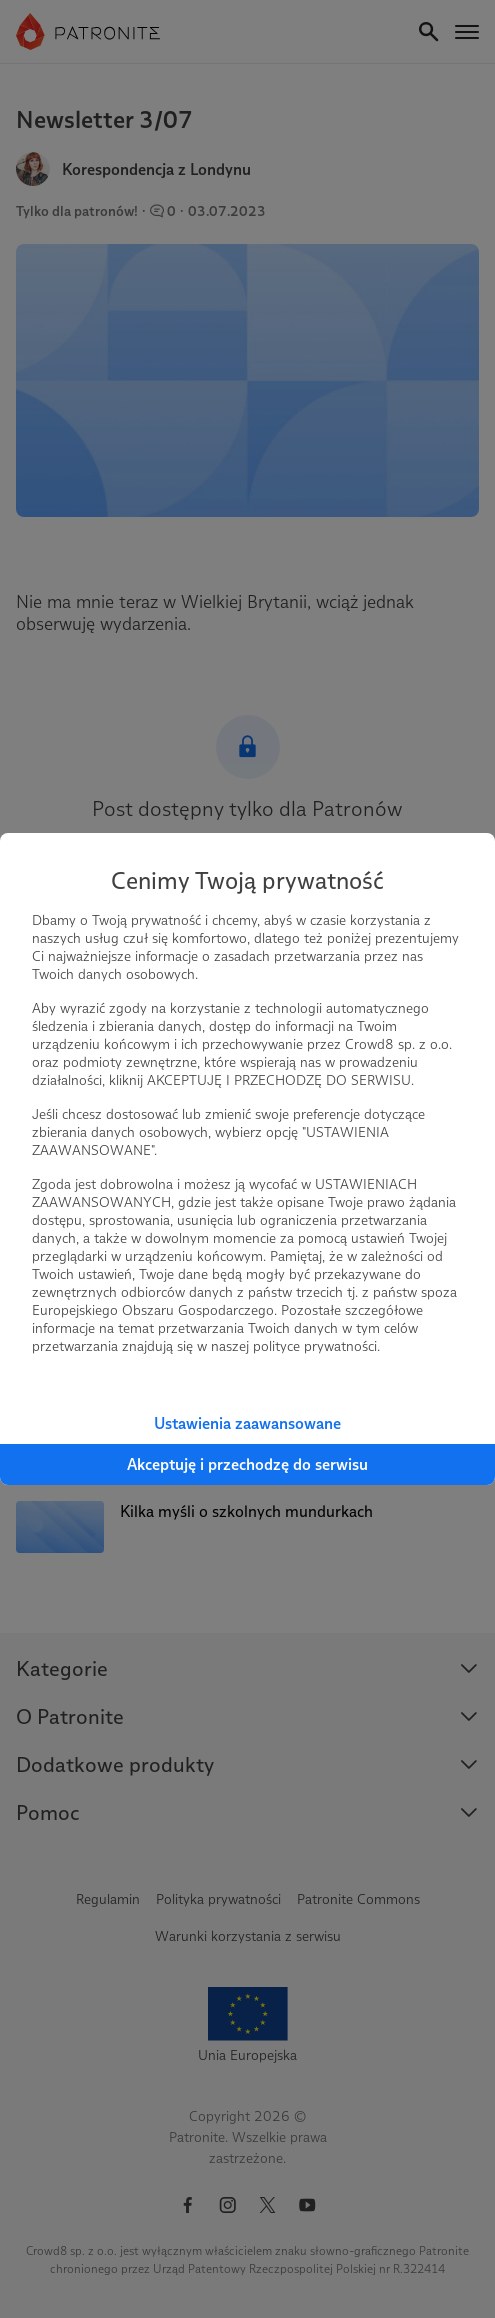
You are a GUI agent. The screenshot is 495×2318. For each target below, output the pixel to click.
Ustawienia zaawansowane (247, 1423)
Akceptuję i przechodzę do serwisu (247, 1464)
